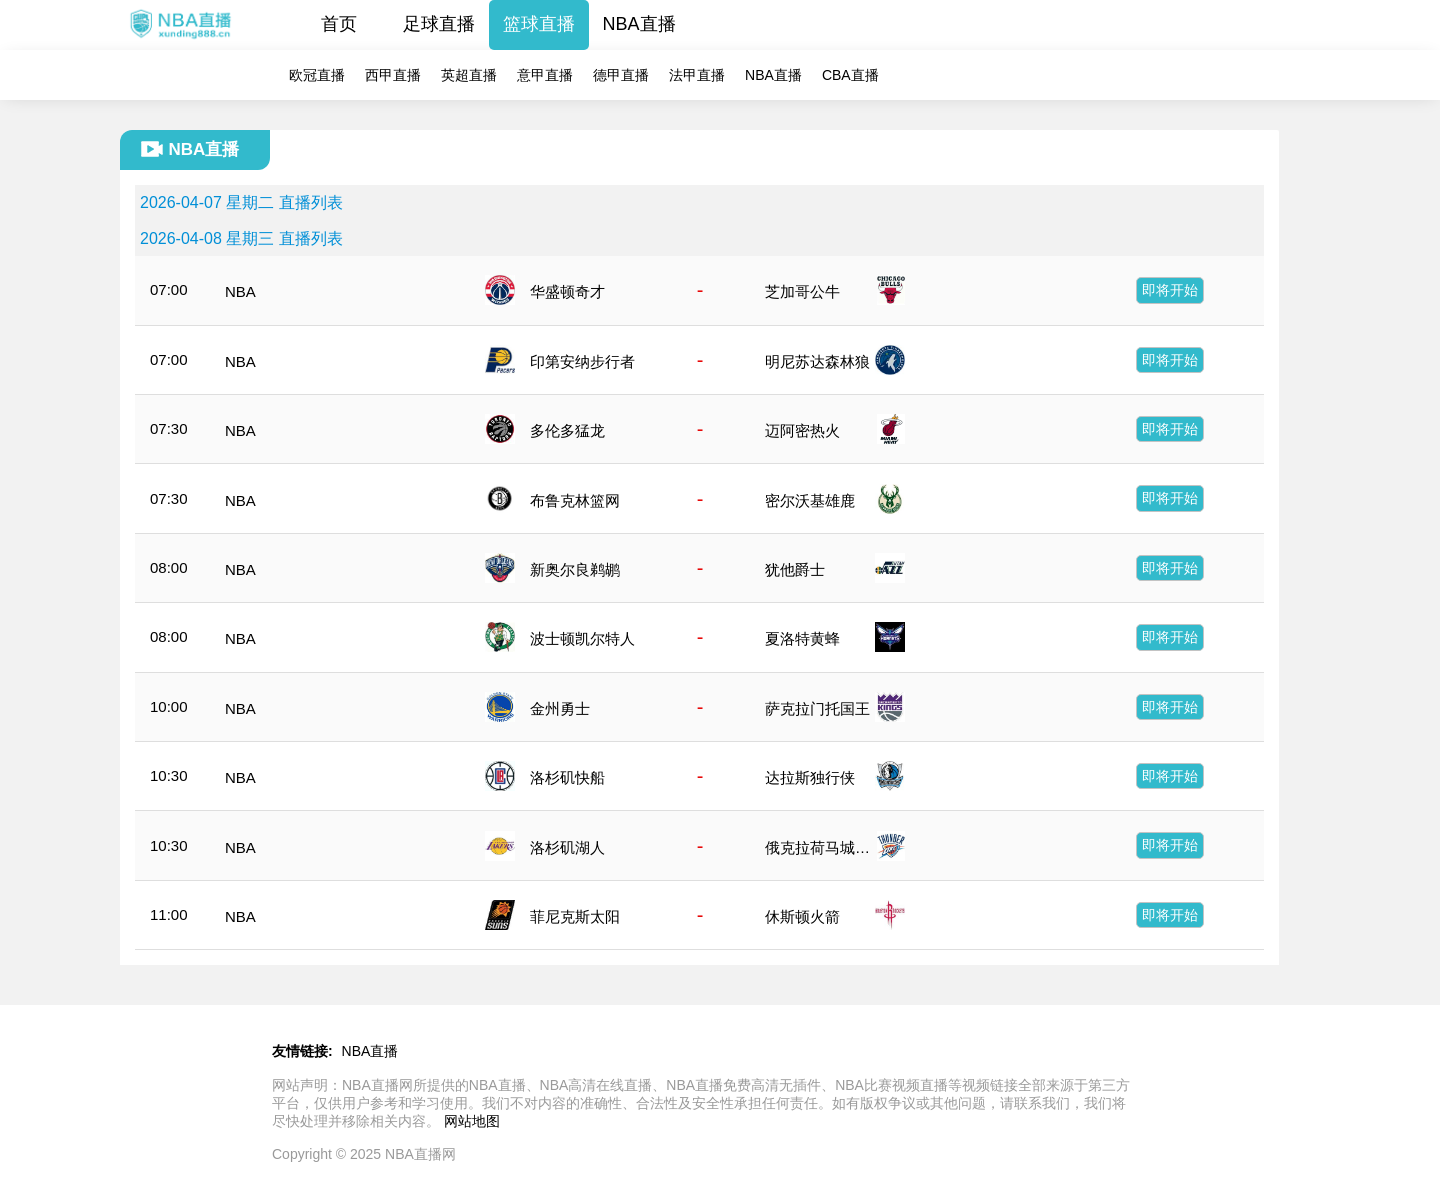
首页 (339, 24)
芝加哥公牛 (802, 291)
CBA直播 (850, 75)
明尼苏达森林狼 (817, 361)
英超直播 (469, 75)
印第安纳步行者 (582, 361)
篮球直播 (539, 24)
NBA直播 (639, 24)
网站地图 (472, 1121)
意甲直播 (545, 75)
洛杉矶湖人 (567, 847)
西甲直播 (393, 75)
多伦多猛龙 (567, 430)
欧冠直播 (317, 75)
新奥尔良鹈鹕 (575, 569)
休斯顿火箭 (802, 916)
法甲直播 (697, 75)
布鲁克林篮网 (575, 500)
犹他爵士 (795, 569)
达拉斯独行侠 (810, 777)
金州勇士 (560, 708)
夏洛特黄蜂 (802, 638)
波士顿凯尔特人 (582, 638)
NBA (240, 291)
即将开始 (1170, 290)
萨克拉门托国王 (817, 708)
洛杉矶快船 (567, 777)
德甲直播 (621, 75)
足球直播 (439, 24)
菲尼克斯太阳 (575, 916)
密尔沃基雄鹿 (810, 500)
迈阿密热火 (802, 430)
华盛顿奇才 (567, 291)
